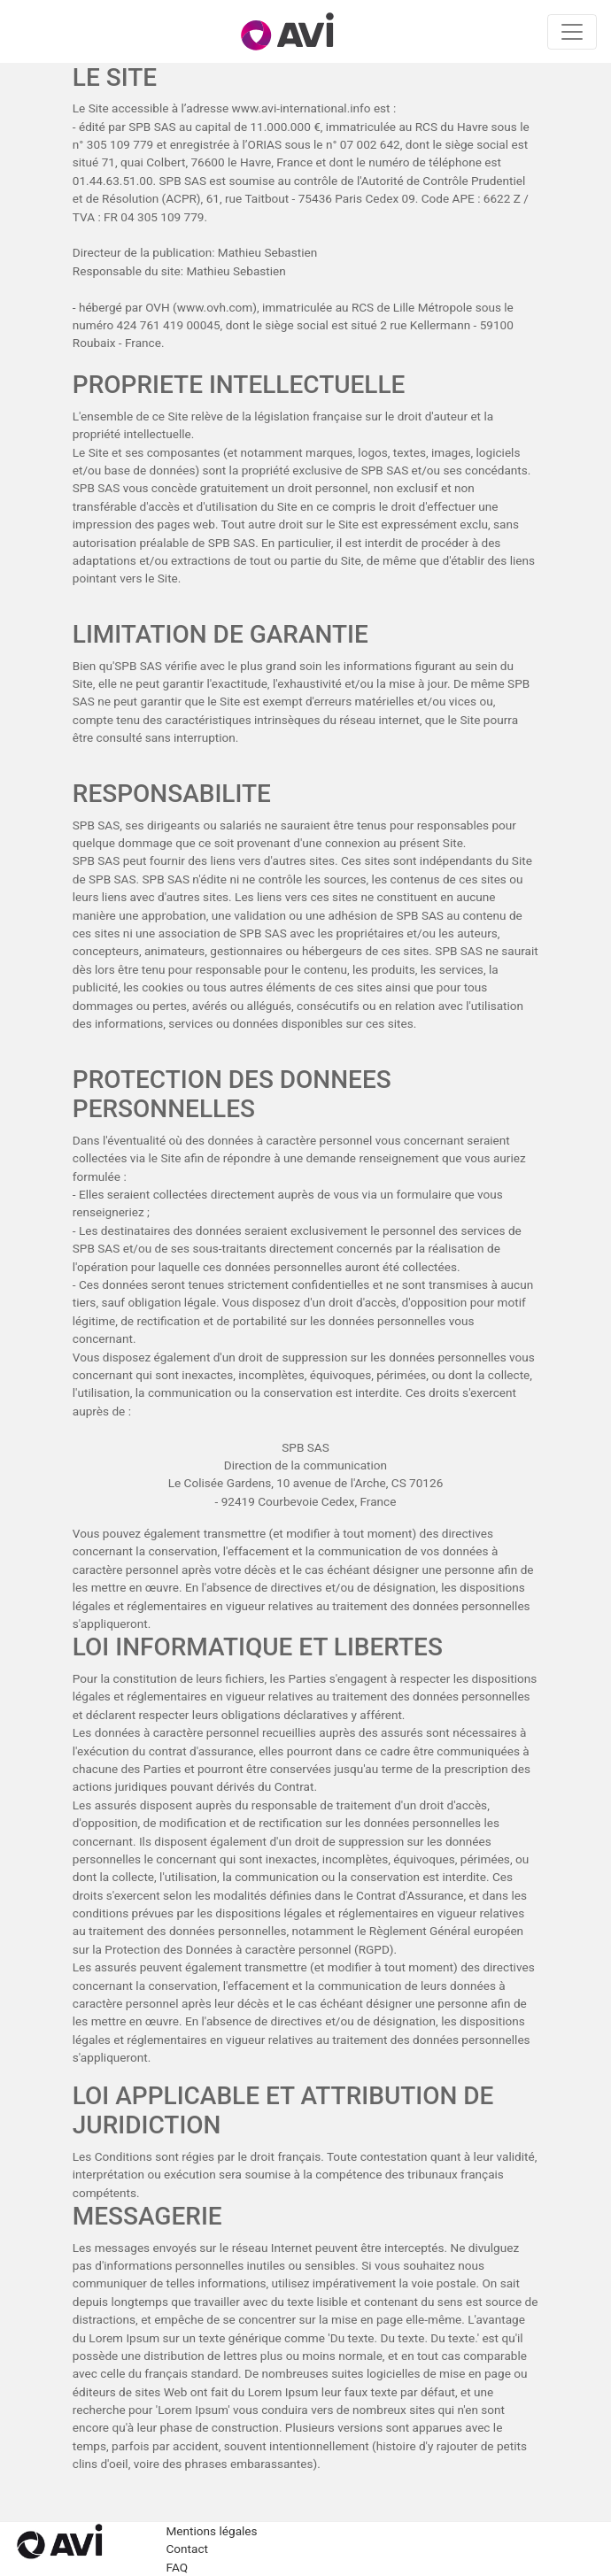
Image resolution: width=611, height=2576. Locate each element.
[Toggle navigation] (572, 32)
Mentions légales (212, 2531)
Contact (187, 2548)
